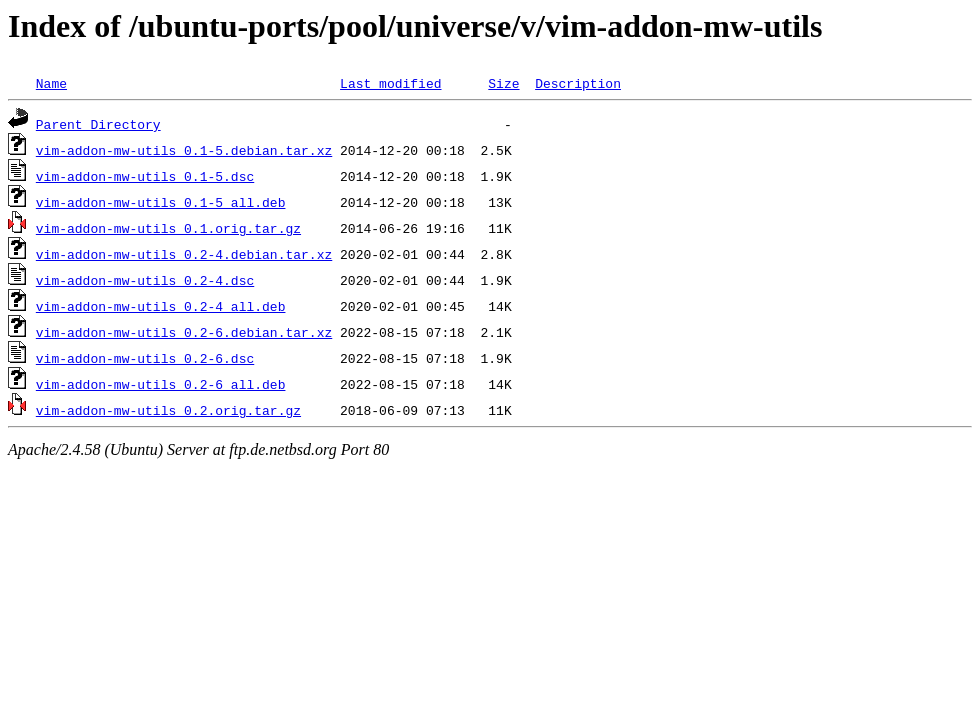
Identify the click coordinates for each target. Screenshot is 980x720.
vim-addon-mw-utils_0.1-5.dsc (145, 176)
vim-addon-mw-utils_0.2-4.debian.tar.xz (184, 254)
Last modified (390, 83)
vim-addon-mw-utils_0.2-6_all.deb (161, 384)
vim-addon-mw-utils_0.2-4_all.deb (161, 306)
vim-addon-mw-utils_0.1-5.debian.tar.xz (184, 150)
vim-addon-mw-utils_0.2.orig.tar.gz (168, 410)
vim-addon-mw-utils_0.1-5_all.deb (161, 202)
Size (503, 83)
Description (578, 83)
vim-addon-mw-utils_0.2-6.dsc (145, 358)
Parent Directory (98, 124)
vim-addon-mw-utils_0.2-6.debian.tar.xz (184, 332)
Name (51, 83)
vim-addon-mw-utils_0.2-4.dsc (145, 280)
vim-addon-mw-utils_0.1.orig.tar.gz (168, 228)
